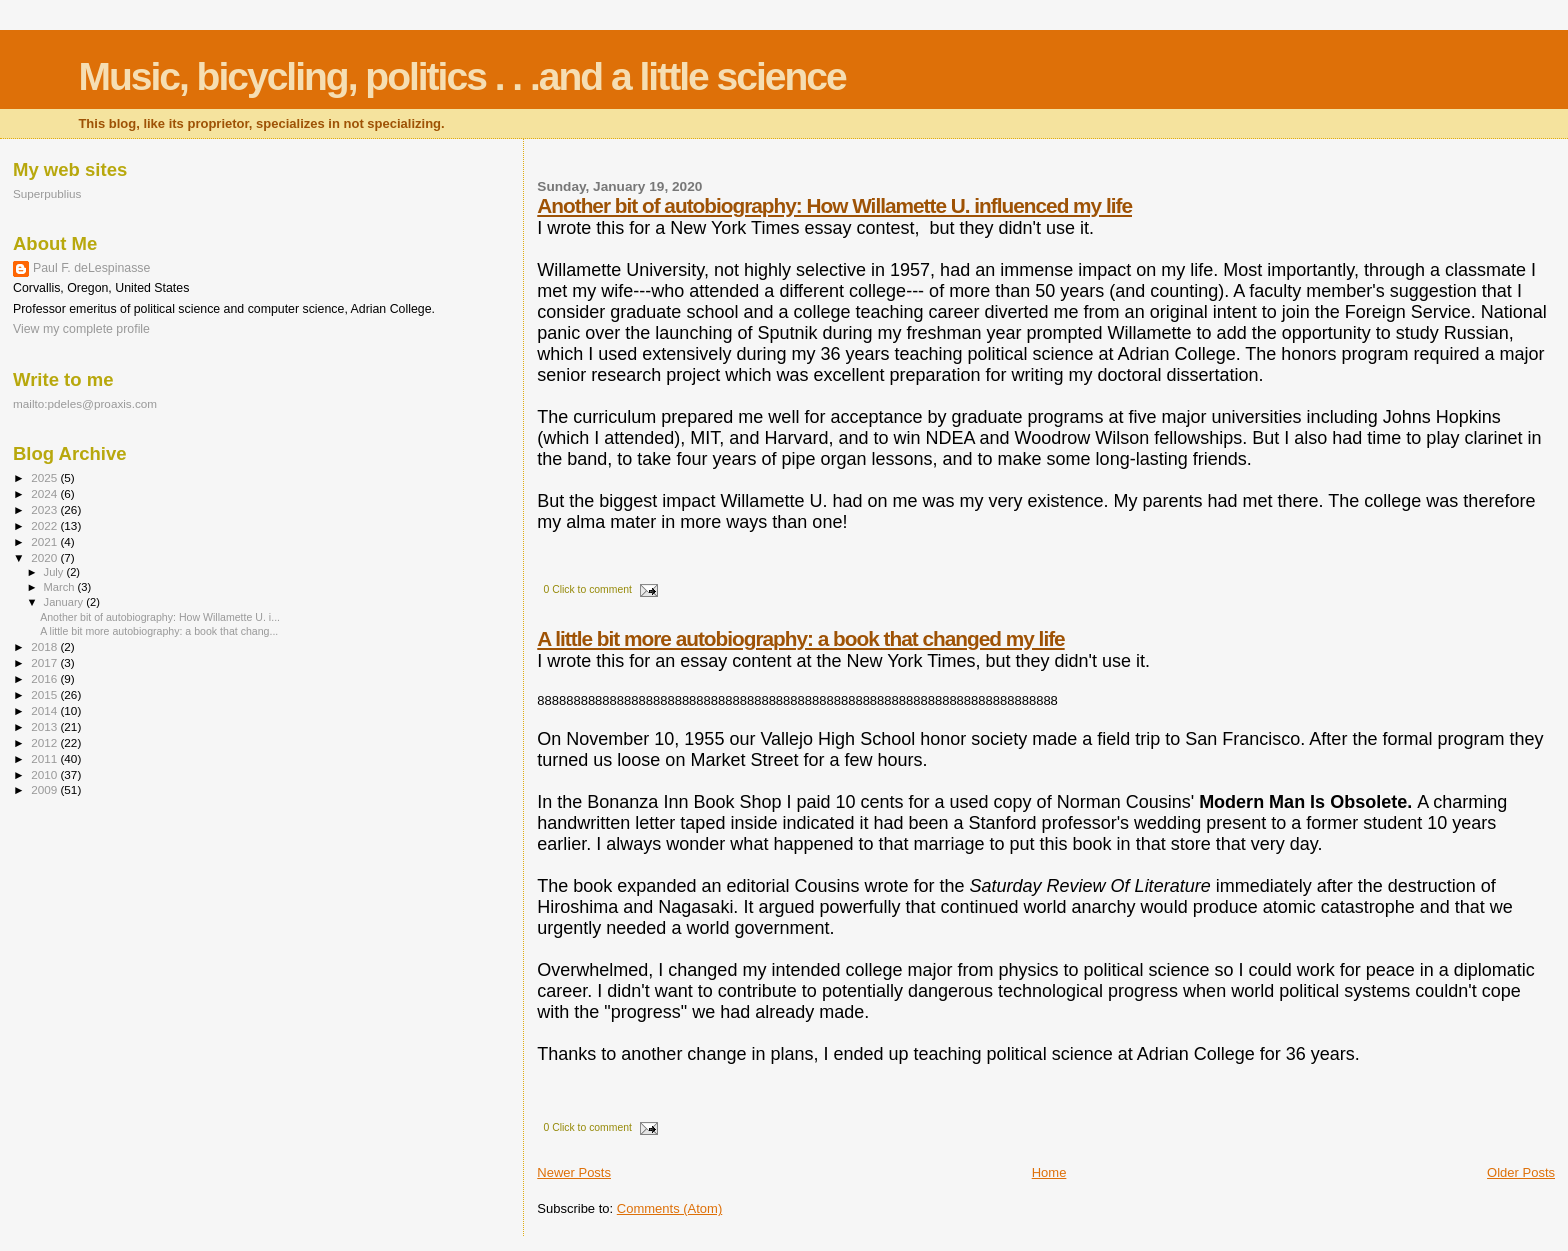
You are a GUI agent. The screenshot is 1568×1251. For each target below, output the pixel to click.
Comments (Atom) (669, 1208)
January (65, 602)
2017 (45, 662)
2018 (45, 646)
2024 (45, 493)
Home (1049, 1172)
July (55, 572)
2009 (45, 789)
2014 (45, 710)
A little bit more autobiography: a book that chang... (159, 631)
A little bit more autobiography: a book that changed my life (800, 638)
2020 (45, 557)
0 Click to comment (588, 589)
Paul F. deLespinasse (91, 268)
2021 (45, 541)
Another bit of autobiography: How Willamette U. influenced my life (834, 205)
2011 (45, 758)
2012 (45, 742)
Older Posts (1521, 1172)
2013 (45, 726)
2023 (45, 509)
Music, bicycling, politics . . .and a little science (461, 76)
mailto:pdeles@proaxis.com (85, 403)
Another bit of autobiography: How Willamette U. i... (160, 617)
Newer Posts (574, 1172)
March (61, 587)
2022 (45, 525)
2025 (45, 477)
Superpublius (47, 193)
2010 (45, 774)
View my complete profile (81, 329)
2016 (45, 678)
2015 (45, 694)
